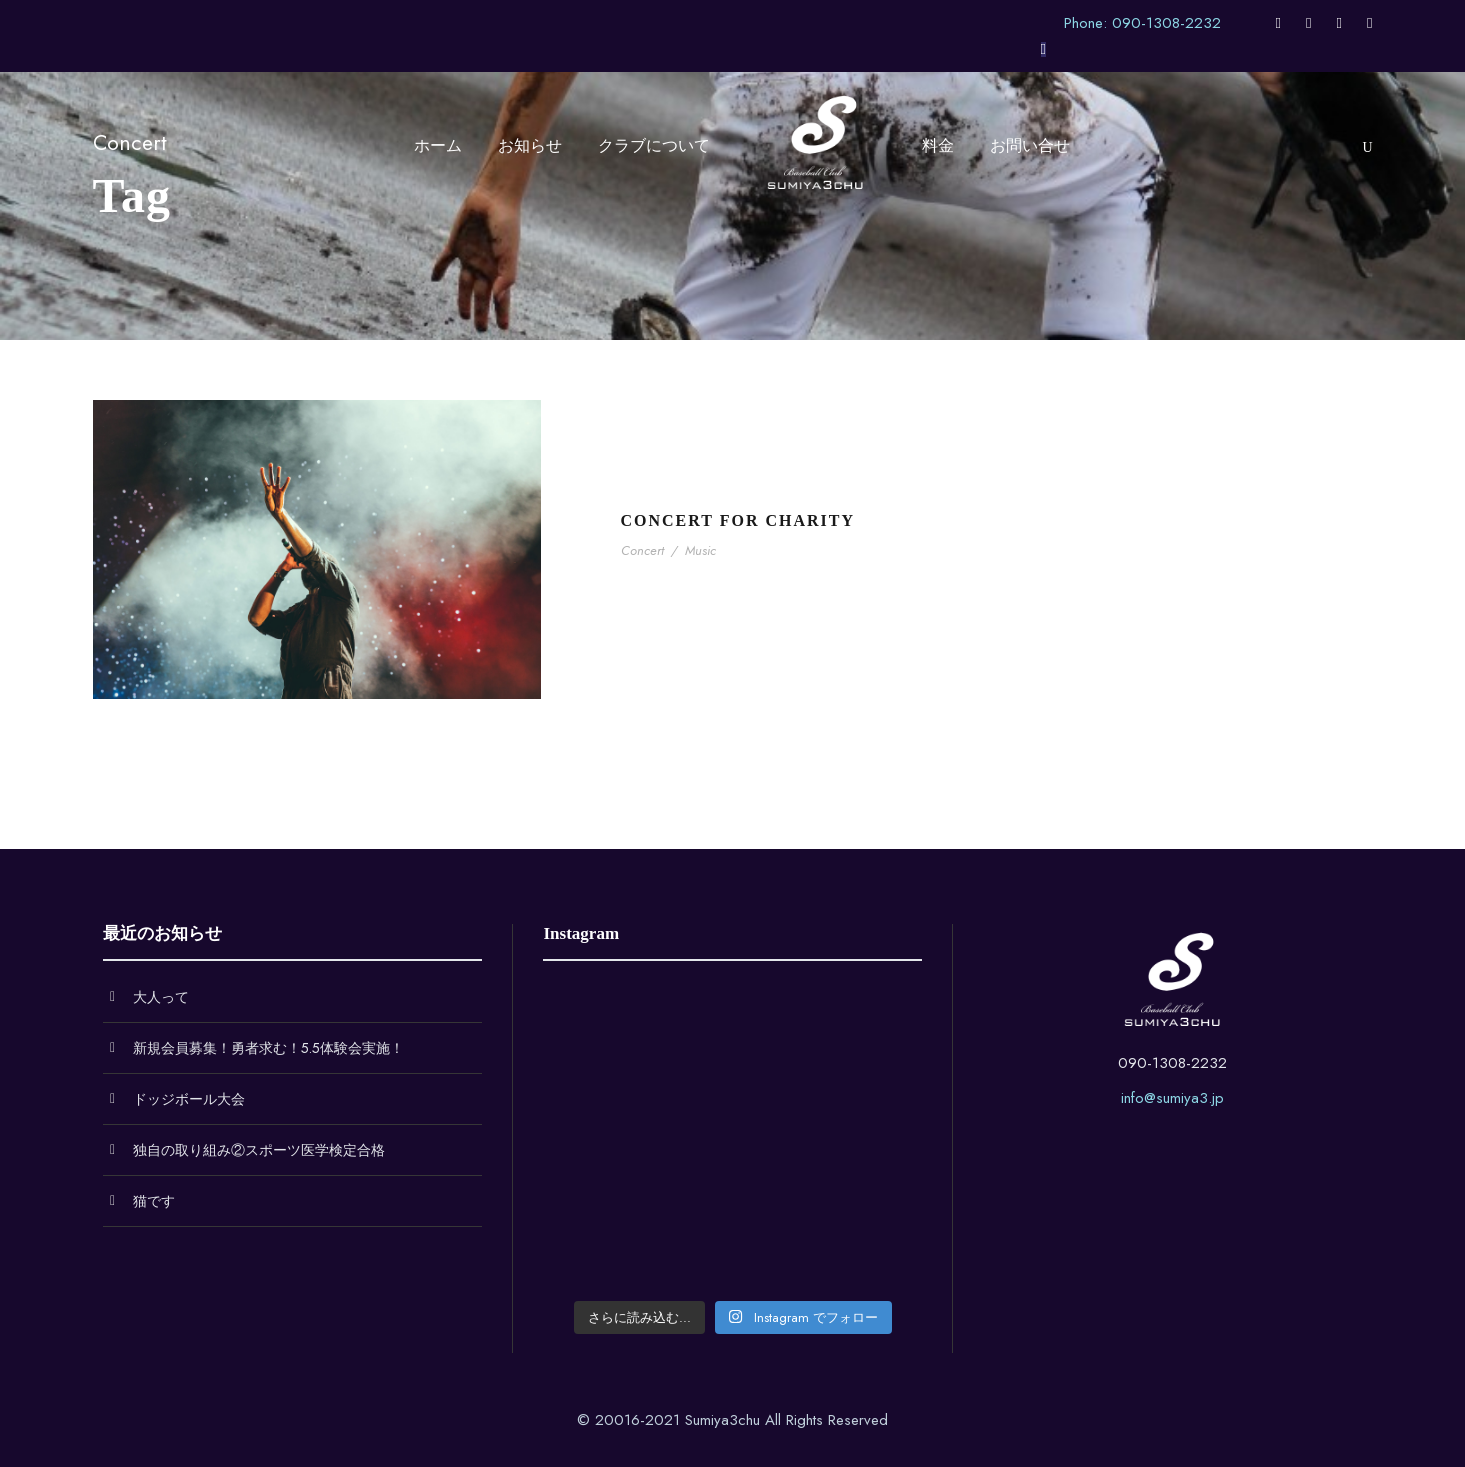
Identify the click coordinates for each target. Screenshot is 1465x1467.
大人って (161, 997)
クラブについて (654, 145)
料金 (938, 145)
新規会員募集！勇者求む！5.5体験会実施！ (268, 1048)
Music (700, 550)
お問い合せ (1030, 145)
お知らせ (530, 145)
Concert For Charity (738, 520)
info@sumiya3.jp (1172, 1098)
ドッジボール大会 (189, 1099)
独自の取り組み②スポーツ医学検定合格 (259, 1150)
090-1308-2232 (1172, 1063)
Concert (642, 550)
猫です (154, 1201)
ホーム (438, 145)
